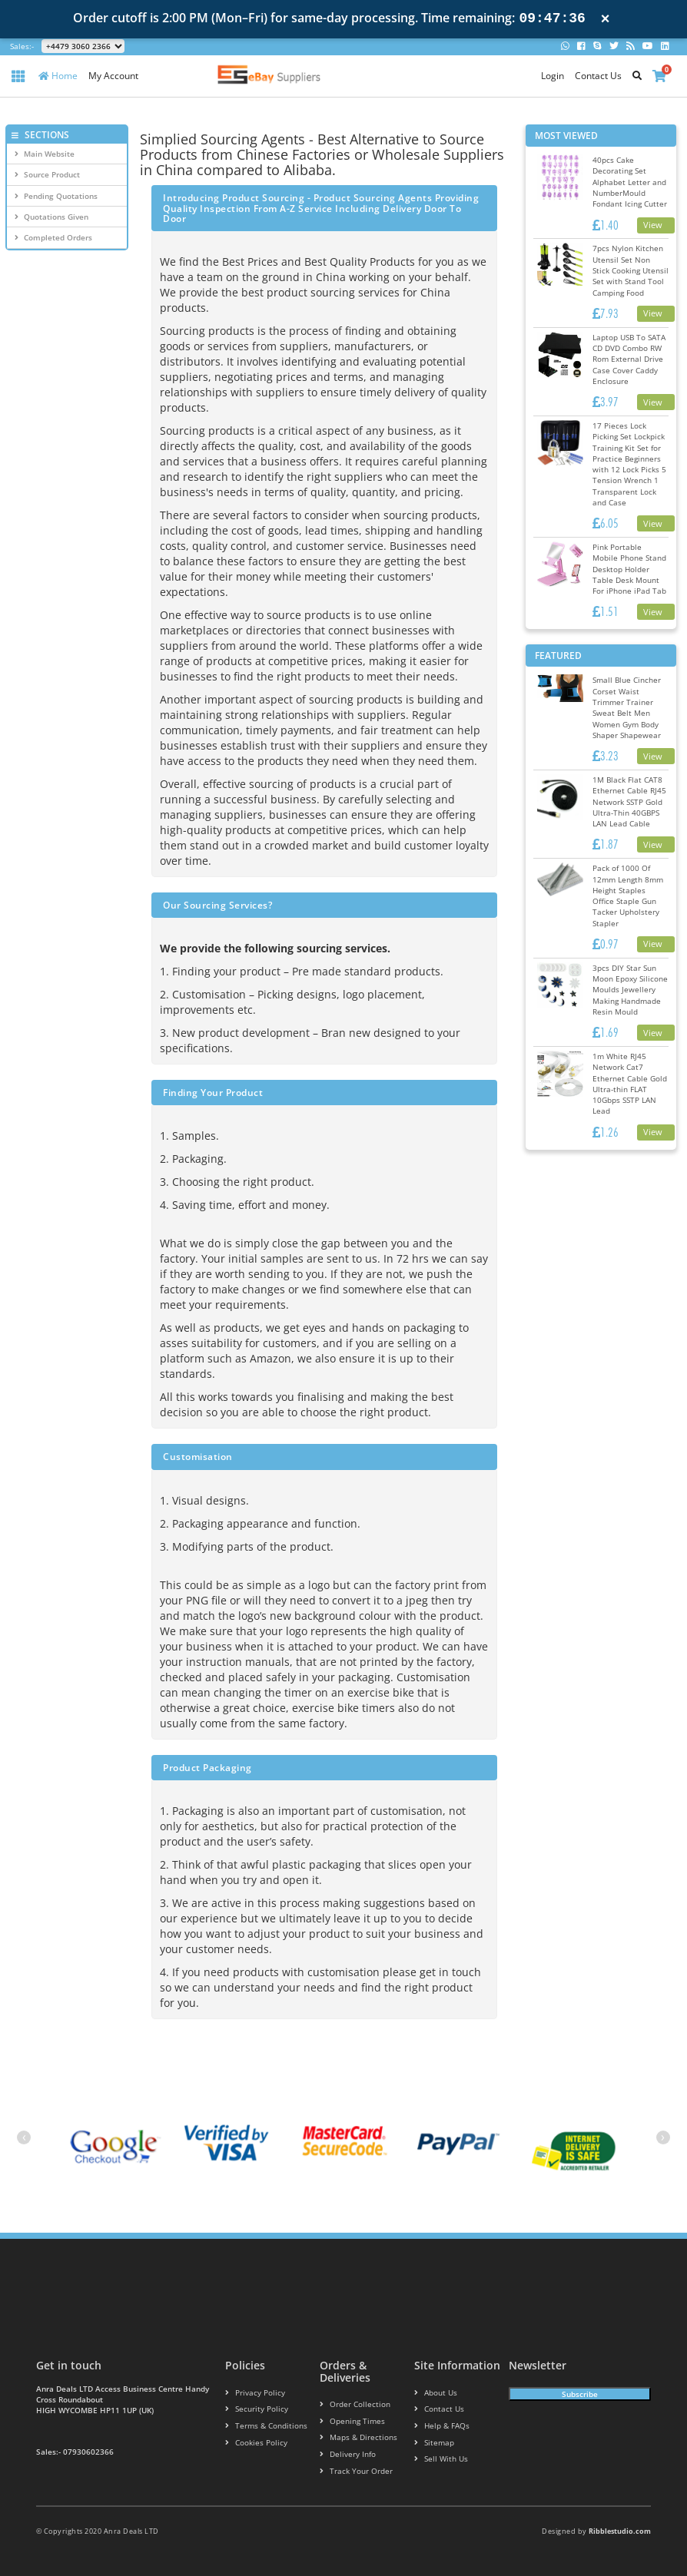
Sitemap (432, 2443)
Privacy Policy (251, 2393)
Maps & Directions (353, 2438)
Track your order (352, 2471)
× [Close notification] (605, 19)
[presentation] (24, 2137)
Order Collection (350, 2404)
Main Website (45, 153)
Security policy (252, 2409)
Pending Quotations (56, 195)
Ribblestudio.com (620, 2531)
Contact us (436, 2409)
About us (433, 2393)
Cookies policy (251, 2443)
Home (58, 75)
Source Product (47, 174)
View (652, 224)
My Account (113, 75)
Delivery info (345, 2455)
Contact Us (598, 75)
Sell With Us (437, 2460)
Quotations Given (51, 216)
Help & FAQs (439, 2426)
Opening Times (348, 2421)
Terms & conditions (261, 2426)
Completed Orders (53, 237)
